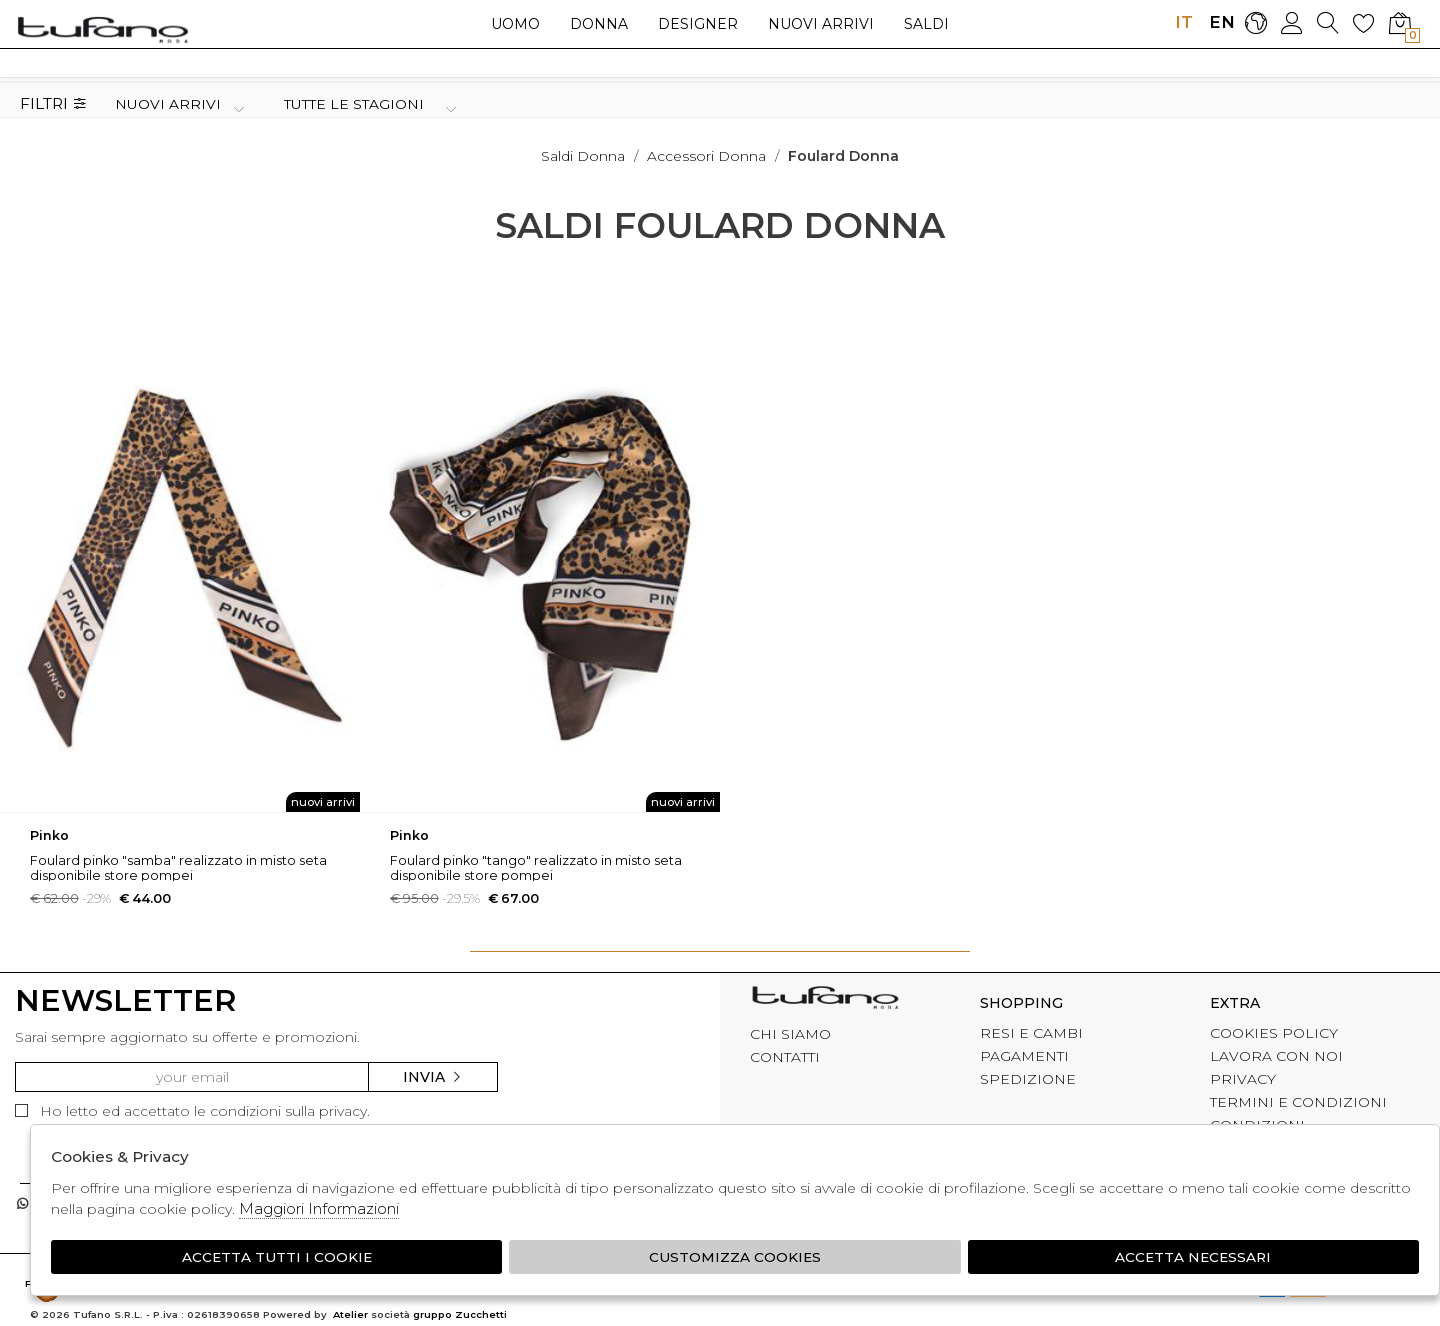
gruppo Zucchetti (460, 1315)
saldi (926, 24)
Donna (599, 24)
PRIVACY (1243, 1079)
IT (1184, 22)
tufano (825, 1000)
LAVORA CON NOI (1276, 1056)
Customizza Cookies (735, 1257)
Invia (433, 1077)
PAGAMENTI (1024, 1056)
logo (102, 29)
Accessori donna (706, 156)
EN (1219, 22)
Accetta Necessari (1194, 1257)
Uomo (515, 24)
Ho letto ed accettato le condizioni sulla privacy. (192, 1111)
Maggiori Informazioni (319, 1208)
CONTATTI (785, 1057)
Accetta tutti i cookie (276, 1257)
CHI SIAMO (790, 1034)
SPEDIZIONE (1028, 1079)
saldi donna (583, 156)
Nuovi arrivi (821, 24)
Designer (698, 24)
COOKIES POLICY (1274, 1033)
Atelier (350, 1315)
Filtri (53, 104)
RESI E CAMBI (1031, 1033)
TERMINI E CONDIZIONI (1298, 1102)
